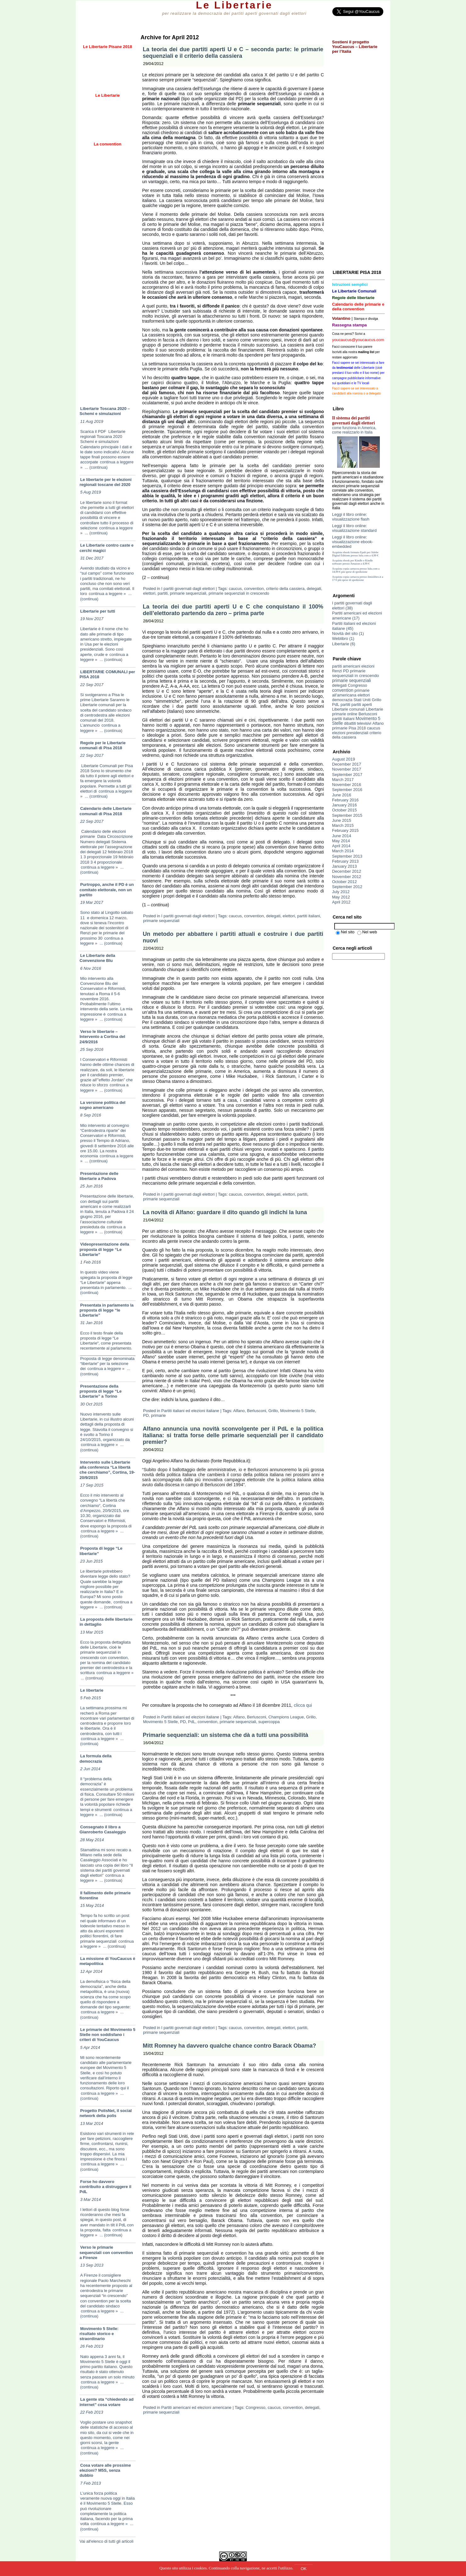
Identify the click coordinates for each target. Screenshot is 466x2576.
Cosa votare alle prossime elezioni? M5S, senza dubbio (105, 2470)
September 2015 (347, 815)
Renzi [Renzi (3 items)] (337, 671)
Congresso (255, 2407)
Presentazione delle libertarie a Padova (99, 1176)
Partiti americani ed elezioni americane (196, 2407)
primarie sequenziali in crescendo (238, 593)
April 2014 (341, 845)
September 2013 (347, 856)
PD (146, 1415)
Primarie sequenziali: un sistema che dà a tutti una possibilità (225, 1735)
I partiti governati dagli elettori (188, 588)
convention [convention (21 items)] (342, 690)
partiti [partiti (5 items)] (345, 704)
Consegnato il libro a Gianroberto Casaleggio (103, 1829)
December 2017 (346, 764)
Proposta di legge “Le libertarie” (101, 1551)
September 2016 (347, 789)
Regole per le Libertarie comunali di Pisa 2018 (103, 745)
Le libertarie (91, 1690)
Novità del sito (345, 633)
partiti (163, 593)
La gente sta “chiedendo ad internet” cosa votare (107, 2402)
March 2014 (343, 851)
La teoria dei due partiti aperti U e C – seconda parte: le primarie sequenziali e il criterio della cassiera (233, 52)
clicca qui (303, 1705)
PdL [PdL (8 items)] (335, 704)
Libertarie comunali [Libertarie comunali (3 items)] (348, 709)
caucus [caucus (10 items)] (373, 728)
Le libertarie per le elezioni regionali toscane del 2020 (105, 482)
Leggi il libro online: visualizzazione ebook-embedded (352, 542)
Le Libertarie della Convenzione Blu (97, 958)
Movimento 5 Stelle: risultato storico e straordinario (99, 2333)
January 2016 (344, 805)
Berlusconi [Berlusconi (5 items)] (367, 714)
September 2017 (347, 774)
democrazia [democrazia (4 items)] (342, 700)
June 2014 (341, 835)
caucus (235, 588)
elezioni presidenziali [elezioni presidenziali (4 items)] (350, 733)
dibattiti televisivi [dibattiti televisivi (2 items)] (357, 723)
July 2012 (341, 891)
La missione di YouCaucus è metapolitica (107, 1961)
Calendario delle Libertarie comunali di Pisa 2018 (105, 811)
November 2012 (346, 876)
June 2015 (341, 820)
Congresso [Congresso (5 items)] (357, 685)
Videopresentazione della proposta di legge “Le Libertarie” (104, 1249)
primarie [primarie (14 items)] (339, 728)
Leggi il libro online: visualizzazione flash (350, 516)
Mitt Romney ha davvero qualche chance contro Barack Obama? (229, 2046)
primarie (158, 1415)
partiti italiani (308, 916)
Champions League (286, 1717)
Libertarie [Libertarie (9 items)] (374, 709)
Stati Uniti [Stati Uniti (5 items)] (361, 700)
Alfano (239, 1410)
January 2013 (344, 866)
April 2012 (341, 902)
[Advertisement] (107, 296)
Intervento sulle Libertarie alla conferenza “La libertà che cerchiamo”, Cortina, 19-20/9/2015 (107, 1470)
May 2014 (341, 840)
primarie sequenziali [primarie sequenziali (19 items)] (351, 680)
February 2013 (345, 861)
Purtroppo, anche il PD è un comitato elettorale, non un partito (107, 889)
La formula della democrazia (96, 1758)
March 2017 (343, 779)
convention (254, 588)
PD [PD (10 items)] (346, 671)
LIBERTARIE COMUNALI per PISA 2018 (107, 674)
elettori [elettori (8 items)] (364, 695)
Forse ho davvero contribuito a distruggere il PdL (105, 2186)
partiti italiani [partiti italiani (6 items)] (343, 718)
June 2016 (341, 795)
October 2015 (344, 810)
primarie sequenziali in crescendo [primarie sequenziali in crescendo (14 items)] (355, 673)
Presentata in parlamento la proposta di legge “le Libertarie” (107, 1310)
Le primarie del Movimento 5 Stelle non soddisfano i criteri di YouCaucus (108, 2034)
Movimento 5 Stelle (297, 1410)
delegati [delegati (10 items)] (339, 685)
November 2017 (346, 769)
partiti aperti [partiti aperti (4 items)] (362, 704)
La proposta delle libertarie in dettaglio (106, 1622)
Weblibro (340, 638)
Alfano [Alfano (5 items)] (378, 723)
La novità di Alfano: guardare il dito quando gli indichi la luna (225, 1212)
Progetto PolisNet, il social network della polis (106, 2113)
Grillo (273, 1410)
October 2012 (344, 881)
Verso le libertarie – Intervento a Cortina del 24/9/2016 (102, 1036)
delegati (314, 588)
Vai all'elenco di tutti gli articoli (106, 2541)
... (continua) (96, 467)
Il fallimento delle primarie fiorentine (105, 1895)
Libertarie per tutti (97, 611)
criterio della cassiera (285, 588)
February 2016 (345, 800)
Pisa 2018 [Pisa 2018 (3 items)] (357, 728)
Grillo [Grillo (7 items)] (376, 699)
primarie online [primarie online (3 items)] (344, 714)
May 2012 (341, 897)
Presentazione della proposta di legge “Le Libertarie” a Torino (101, 1391)
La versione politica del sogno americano (102, 1105)
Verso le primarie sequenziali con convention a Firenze (106, 2252)
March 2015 (343, 825)
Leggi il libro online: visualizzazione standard (354, 528)
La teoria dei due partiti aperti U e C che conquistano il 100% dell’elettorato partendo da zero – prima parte (233, 609)
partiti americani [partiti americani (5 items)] (346, 666)
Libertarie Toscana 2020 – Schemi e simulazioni (105, 411)
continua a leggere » (107, 593)
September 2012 (347, 886)
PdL (191, 1721)
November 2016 (346, 784)
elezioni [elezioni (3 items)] (367, 666)
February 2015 (345, 830)
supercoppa (269, 1721)
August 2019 (343, 759)
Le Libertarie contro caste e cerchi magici (107, 548)
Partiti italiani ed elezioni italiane (190, 1410)
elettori (149, 593)
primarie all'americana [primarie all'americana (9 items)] (350, 692)
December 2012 (346, 871)
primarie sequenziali (188, 593)
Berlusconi (256, 1410)
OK (304, 2568)
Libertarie (340, 643)
